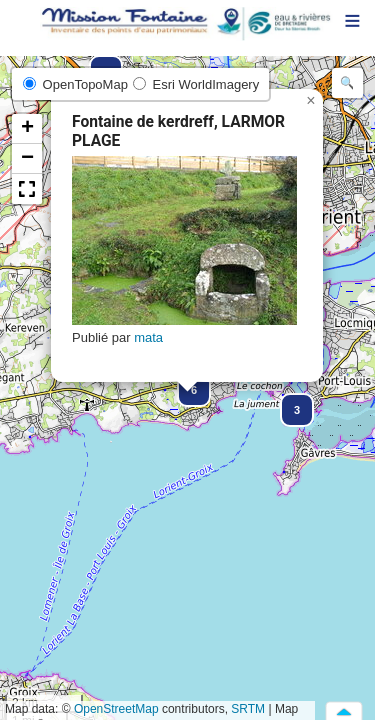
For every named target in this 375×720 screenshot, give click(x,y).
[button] (288, 401)
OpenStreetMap (116, 709)
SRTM (248, 709)
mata (148, 337)
